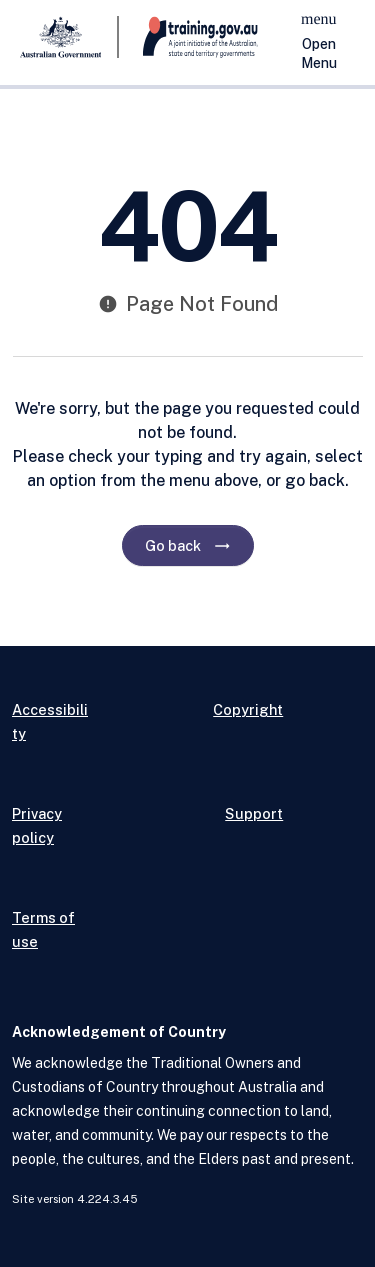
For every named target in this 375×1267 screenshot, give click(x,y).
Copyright (248, 709)
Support (254, 813)
